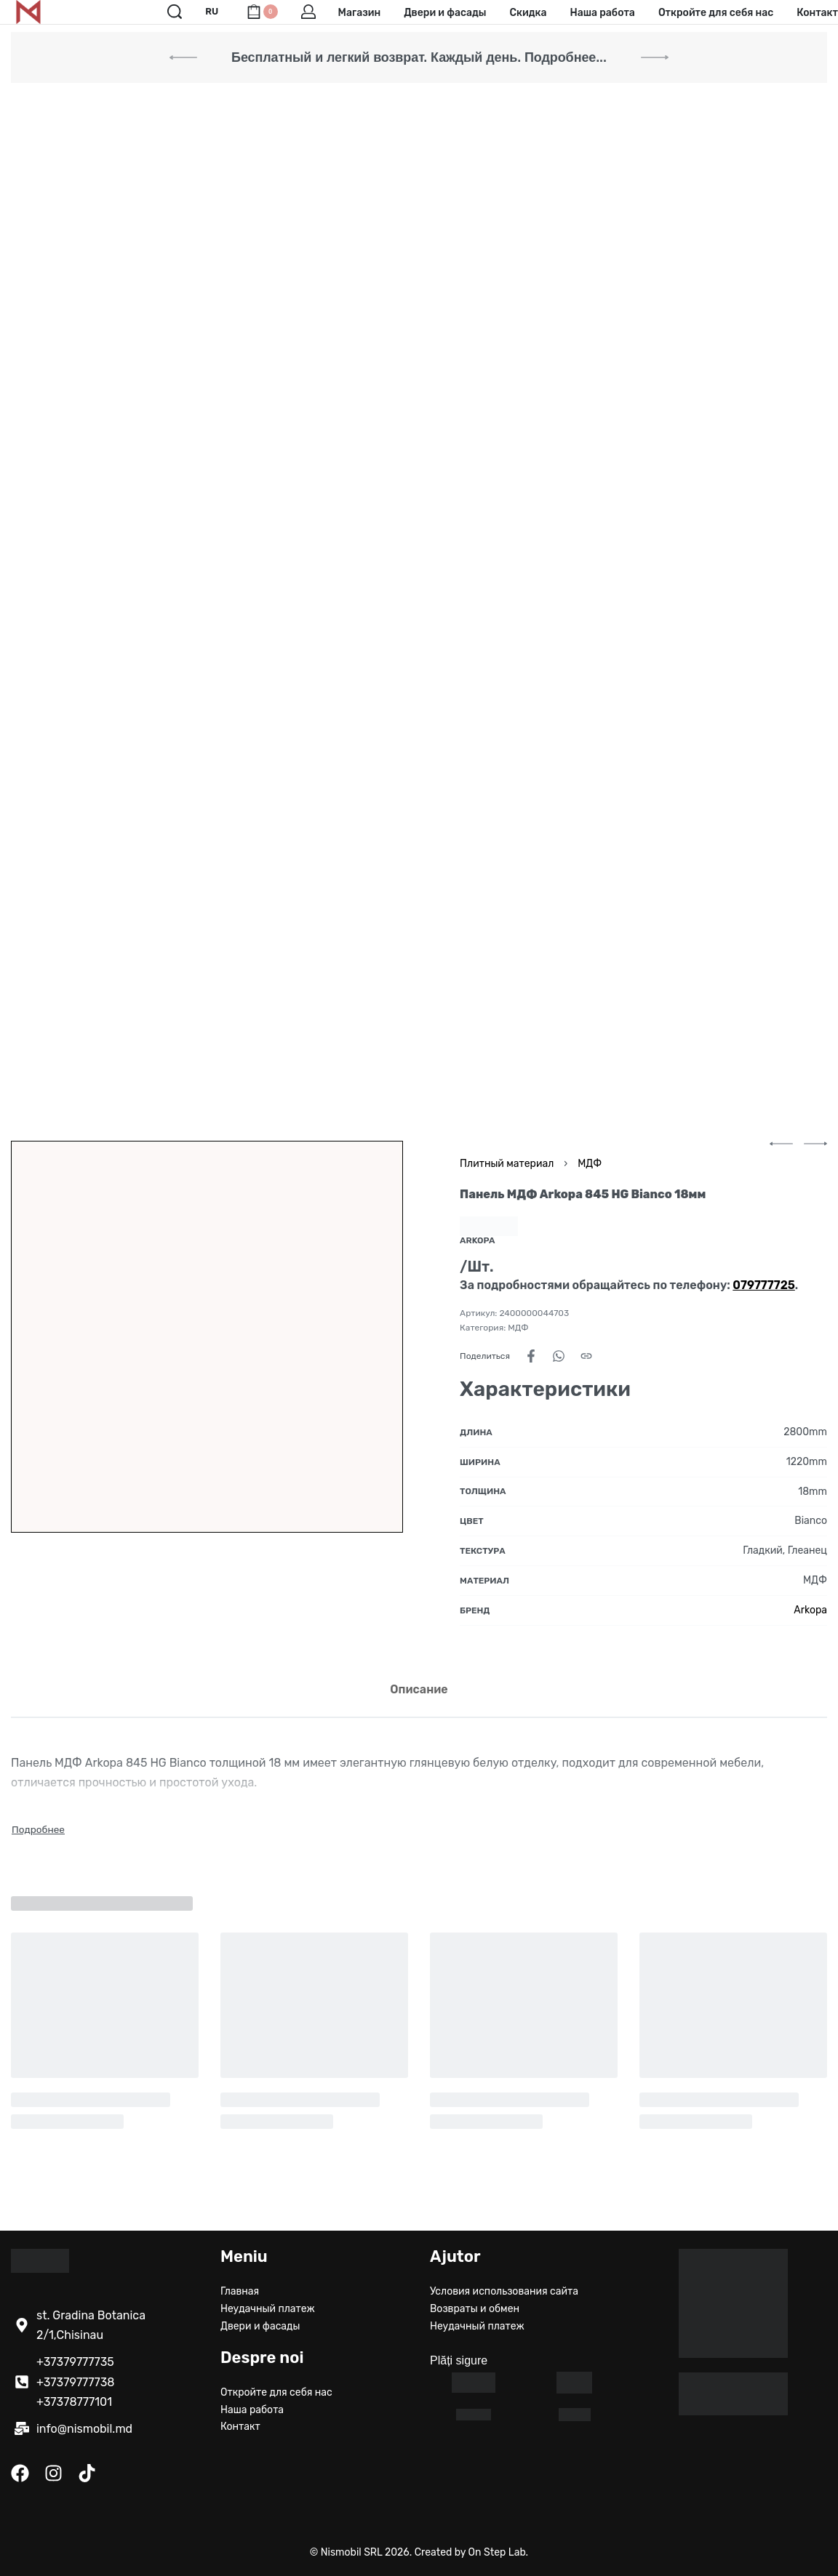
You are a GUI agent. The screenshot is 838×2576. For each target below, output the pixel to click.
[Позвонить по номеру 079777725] (764, 1285)
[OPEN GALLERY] (207, 1337)
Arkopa (810, 1610)
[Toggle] (38, 1829)
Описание (418, 1689)
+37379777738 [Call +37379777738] (75, 2382)
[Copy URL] (586, 1356)
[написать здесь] (22, 2428)
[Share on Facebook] (531, 1356)
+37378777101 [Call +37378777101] (74, 2402)
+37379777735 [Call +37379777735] (75, 2362)
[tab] (419, 1689)
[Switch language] (213, 12)
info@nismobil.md (84, 2429)
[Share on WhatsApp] (558, 1356)
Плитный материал (507, 1163)
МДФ (590, 1163)
